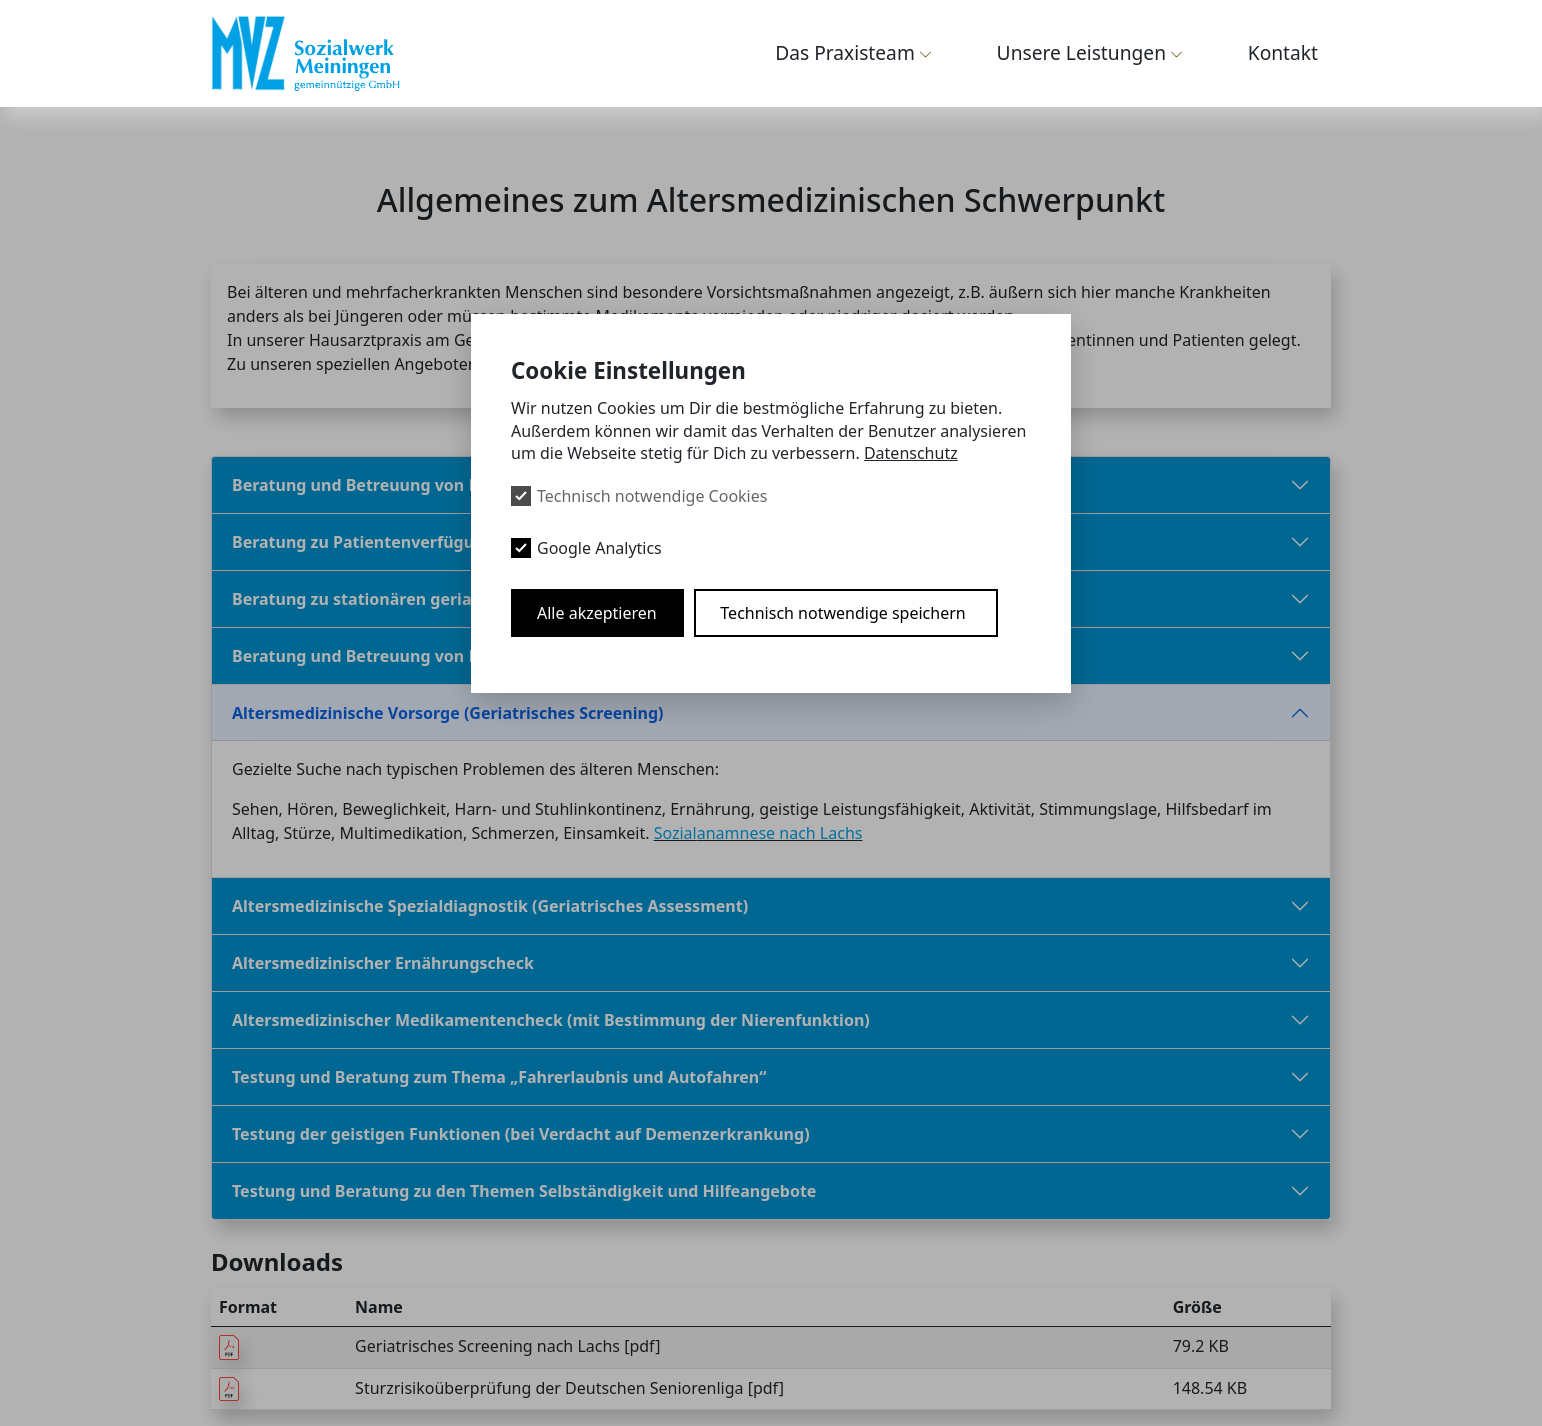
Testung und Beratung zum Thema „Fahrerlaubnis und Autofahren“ (499, 1076)
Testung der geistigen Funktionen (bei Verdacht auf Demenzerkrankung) (521, 1133)
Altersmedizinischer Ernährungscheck (383, 962)
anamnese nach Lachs (780, 832)
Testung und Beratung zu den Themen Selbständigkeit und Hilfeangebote (524, 1190)
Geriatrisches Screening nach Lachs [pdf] (507, 1345)
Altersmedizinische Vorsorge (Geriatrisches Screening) (447, 712)
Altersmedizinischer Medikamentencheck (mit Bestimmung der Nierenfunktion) (551, 1019)
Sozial (675, 832)
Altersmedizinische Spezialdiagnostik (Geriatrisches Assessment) (490, 905)
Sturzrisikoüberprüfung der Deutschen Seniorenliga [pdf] (569, 1387)
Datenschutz (911, 453)
